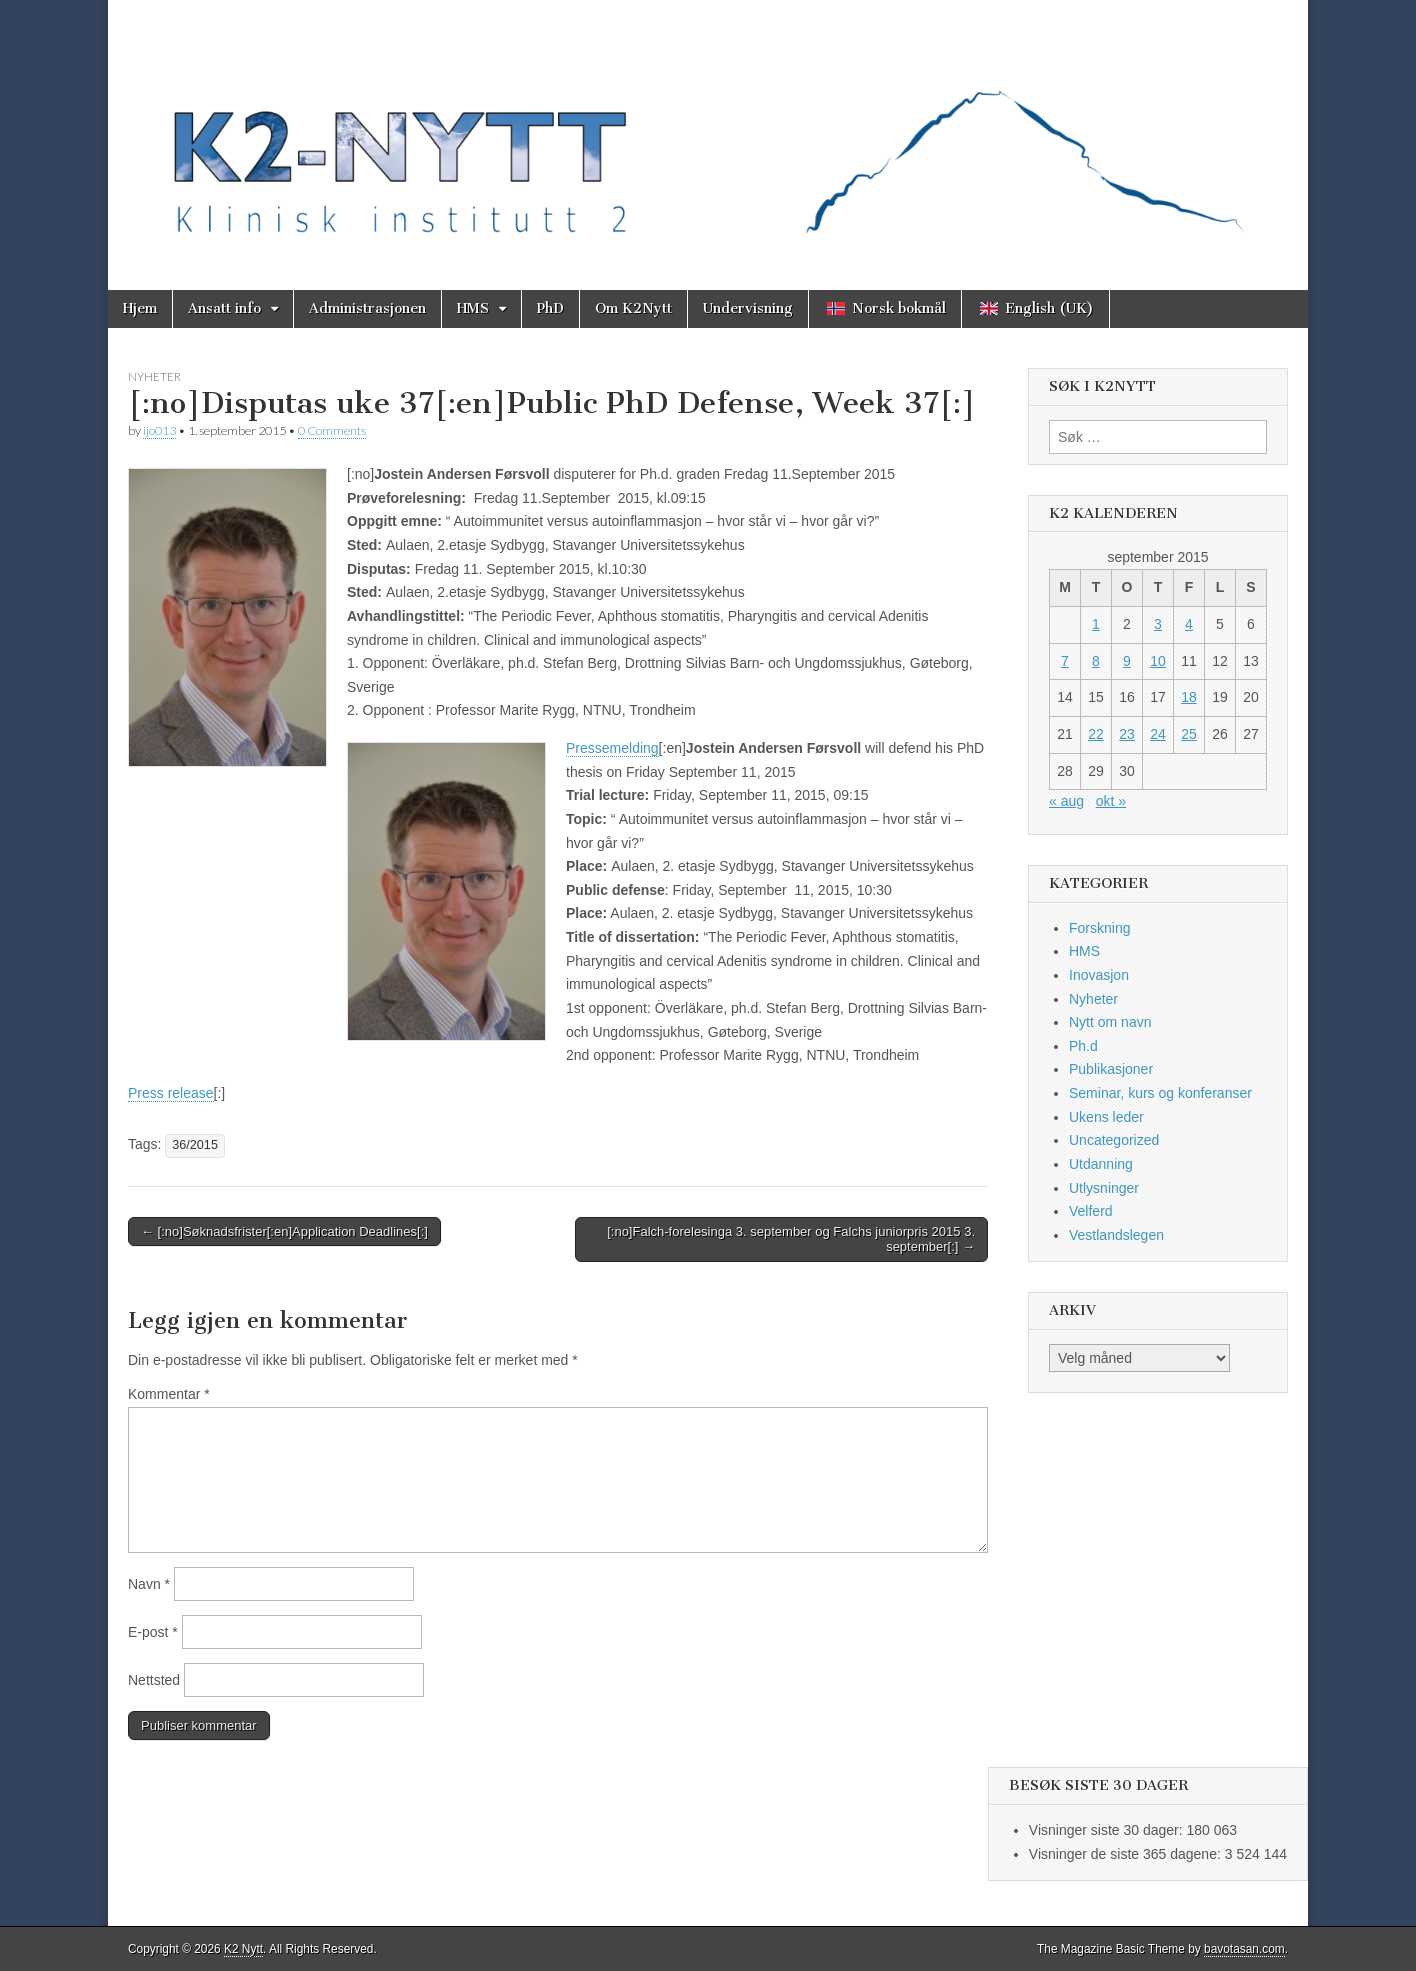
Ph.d (1083, 1046)
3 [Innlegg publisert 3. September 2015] (1158, 624)
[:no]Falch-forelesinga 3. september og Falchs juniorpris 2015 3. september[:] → (791, 1239)
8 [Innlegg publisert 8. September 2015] (1096, 661)
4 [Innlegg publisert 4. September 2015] (1189, 624)
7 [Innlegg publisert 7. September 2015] (1065, 661)
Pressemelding (612, 748)
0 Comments (332, 430)
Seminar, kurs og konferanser (1160, 1093)
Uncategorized (1114, 1140)
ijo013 (159, 430)
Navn (149, 1584)
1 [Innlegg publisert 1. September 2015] (1096, 624)
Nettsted (154, 1680)
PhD (550, 308)
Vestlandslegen (1116, 1235)
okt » (1111, 801)
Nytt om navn (1110, 1022)
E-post (153, 1632)
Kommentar (169, 1394)
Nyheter (154, 376)
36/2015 (195, 1145)
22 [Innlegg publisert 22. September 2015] (1096, 734)
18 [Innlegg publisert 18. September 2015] (1189, 697)
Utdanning (1101, 1164)
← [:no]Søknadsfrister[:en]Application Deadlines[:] (284, 1231)
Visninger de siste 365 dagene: (1127, 1854)
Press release (171, 1093)
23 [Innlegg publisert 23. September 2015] (1127, 734)
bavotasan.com (1244, 1949)
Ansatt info (224, 308)
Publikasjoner (1111, 1069)
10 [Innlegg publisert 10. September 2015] (1158, 661)
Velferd (1091, 1211)
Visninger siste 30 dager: (1108, 1830)
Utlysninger (1104, 1188)
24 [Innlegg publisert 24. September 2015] (1158, 734)
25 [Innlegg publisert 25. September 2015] (1189, 734)
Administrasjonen (367, 308)
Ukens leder (1106, 1117)
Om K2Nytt (633, 308)
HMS (473, 308)
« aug (1066, 801)
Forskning (1099, 928)
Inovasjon (1099, 975)
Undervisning (748, 308)
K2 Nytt (243, 1949)
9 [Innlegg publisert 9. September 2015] (1127, 661)
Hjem (140, 308)
